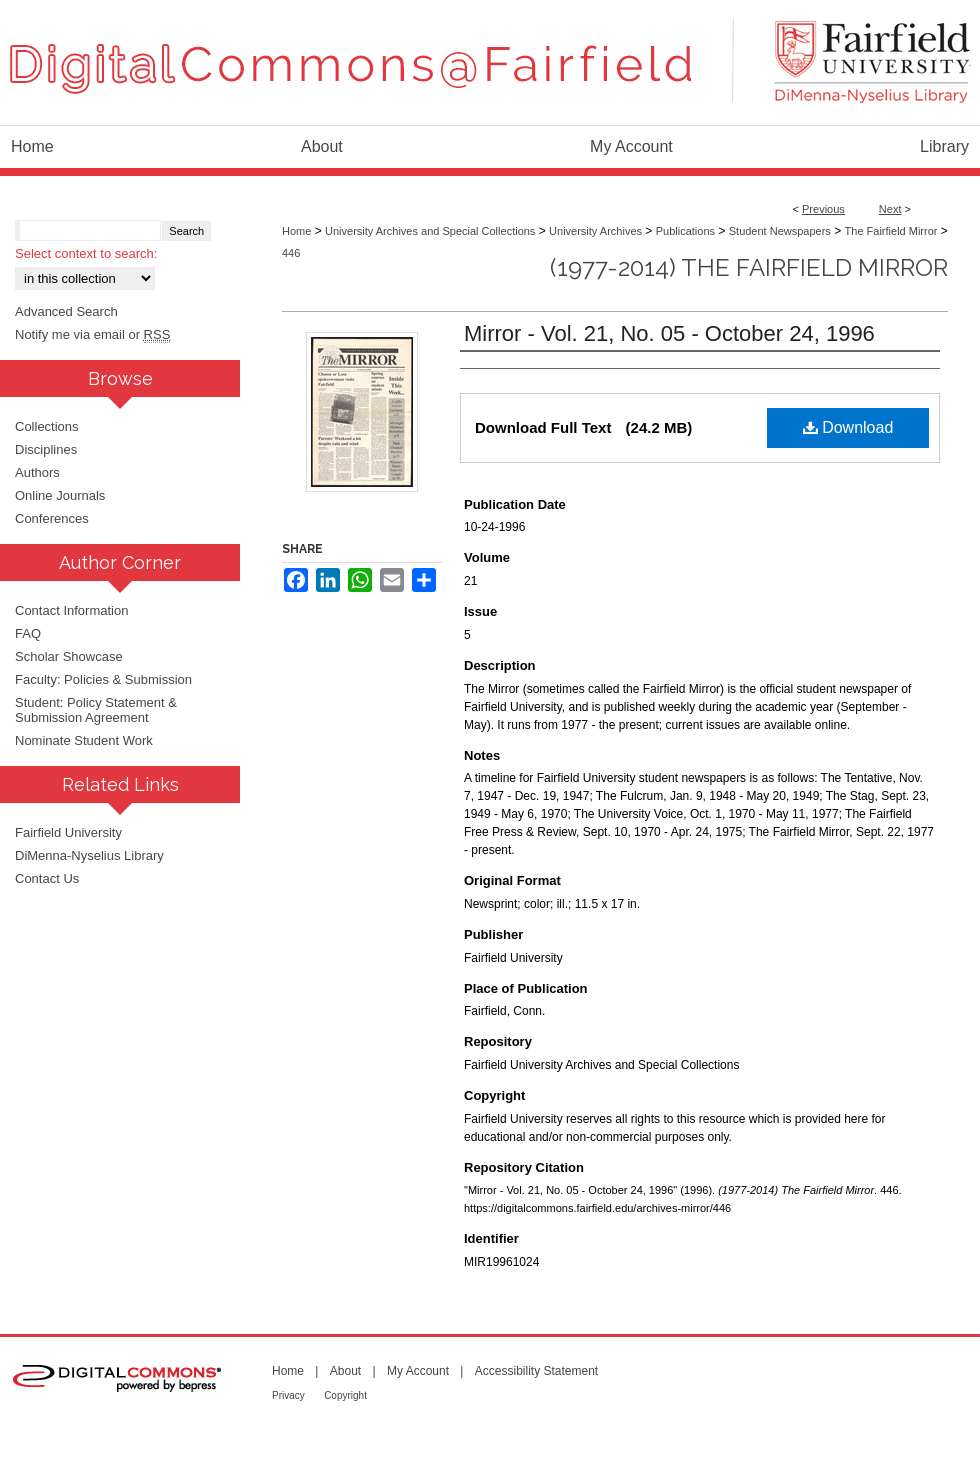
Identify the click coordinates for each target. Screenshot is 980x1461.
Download (848, 427)
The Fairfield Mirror (891, 231)
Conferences (52, 518)
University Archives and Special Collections (430, 231)
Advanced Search (66, 311)
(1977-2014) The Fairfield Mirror (749, 267)
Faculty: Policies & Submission (103, 679)
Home (296, 231)
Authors (37, 472)
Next (890, 209)
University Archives (595, 231)
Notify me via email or (92, 334)
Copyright (345, 1395)
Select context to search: (86, 253)
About (345, 1371)
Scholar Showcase (69, 656)
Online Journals (60, 495)
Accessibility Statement (536, 1371)
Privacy (288, 1395)
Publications (685, 231)
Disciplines (46, 449)
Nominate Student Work (84, 740)
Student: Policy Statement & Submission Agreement (96, 710)
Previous (823, 209)
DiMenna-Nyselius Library (89, 855)
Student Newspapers (780, 231)
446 (291, 253)
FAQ (28, 633)
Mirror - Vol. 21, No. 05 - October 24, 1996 (669, 333)
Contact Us (47, 878)
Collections (47, 426)
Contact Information (71, 610)
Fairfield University (68, 832)
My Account (418, 1371)
